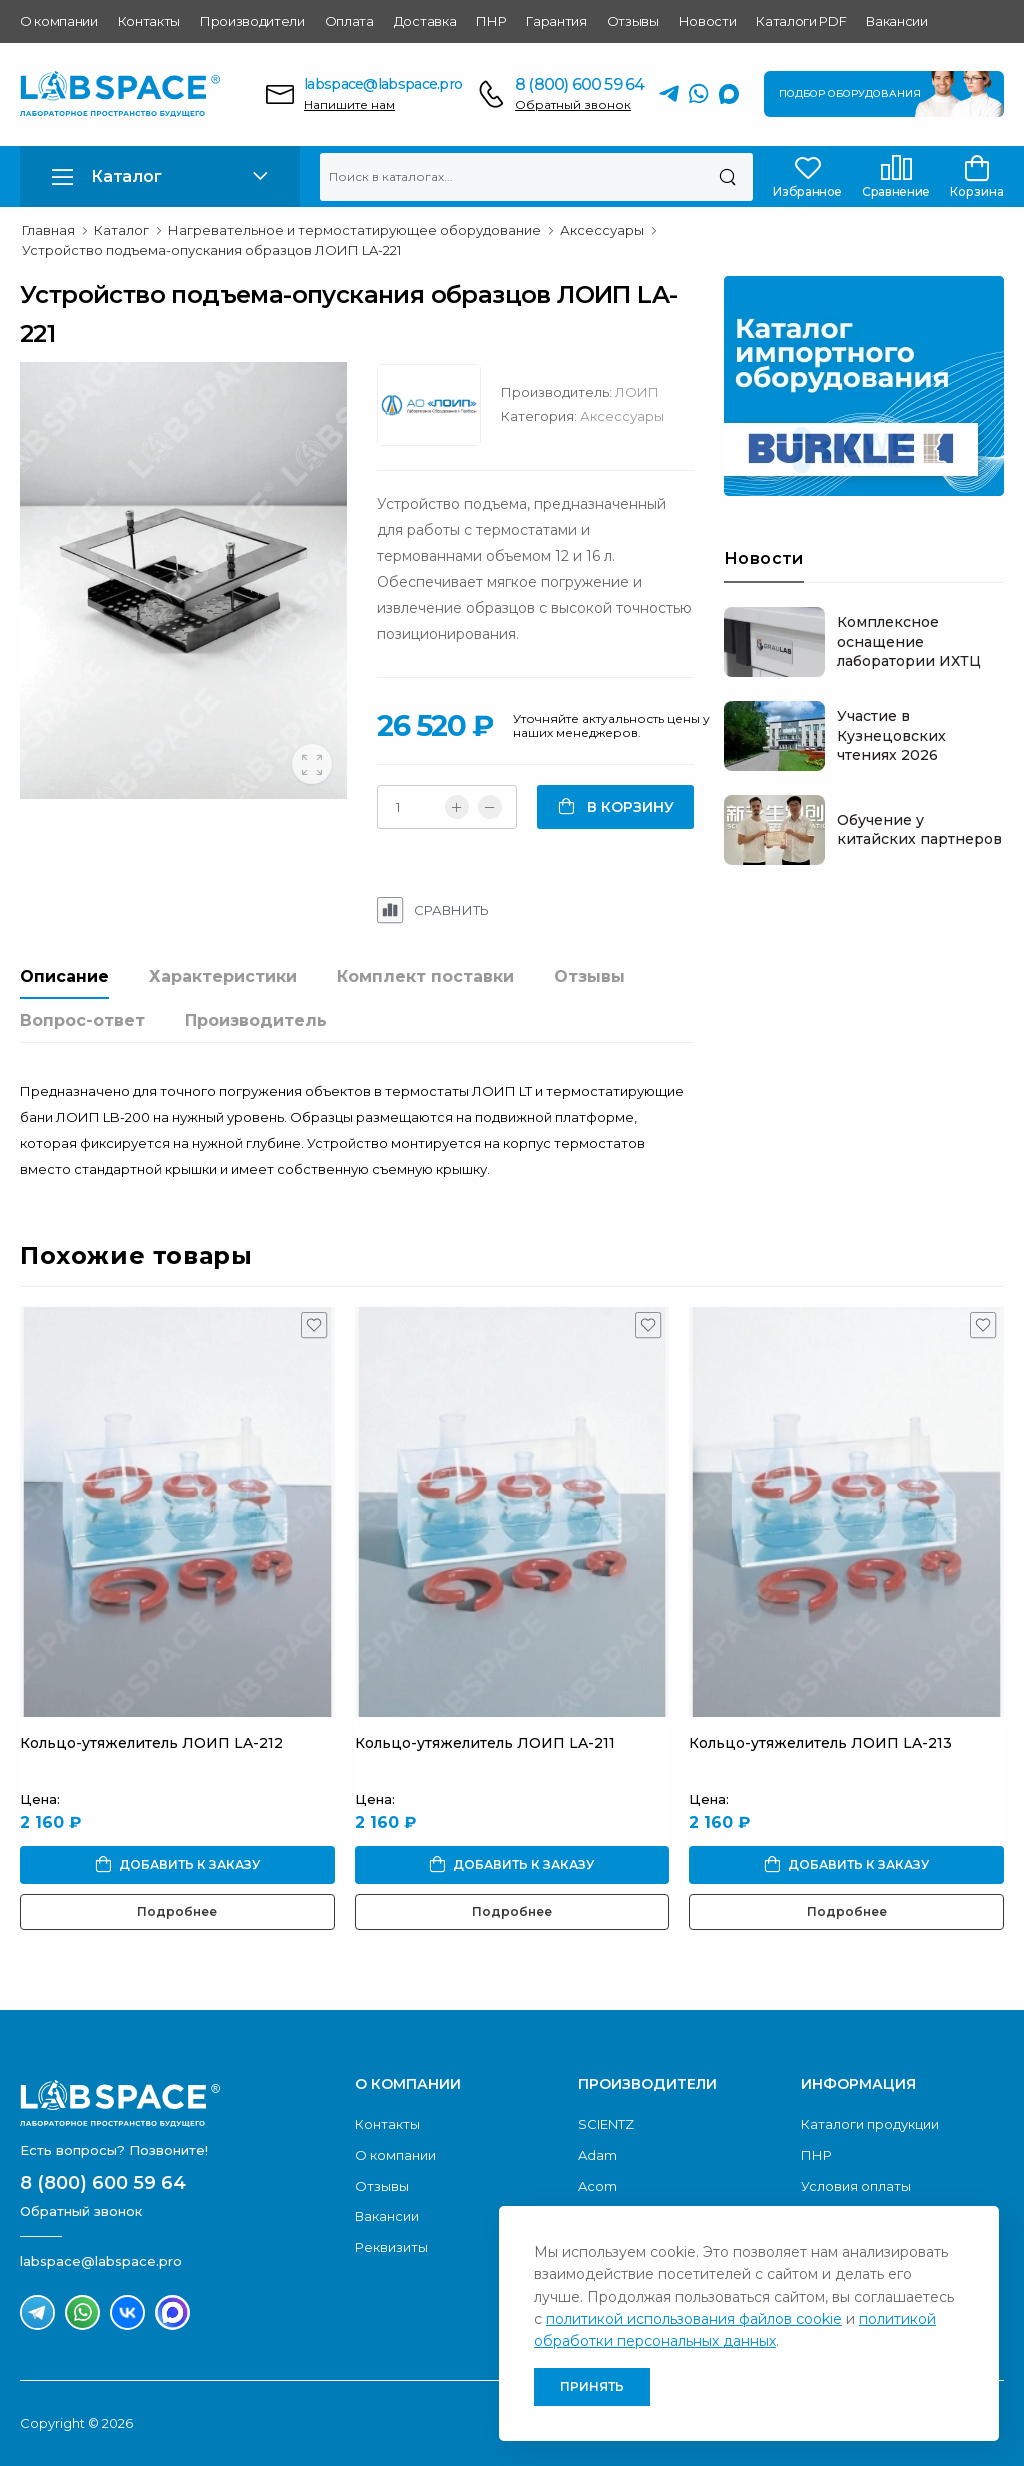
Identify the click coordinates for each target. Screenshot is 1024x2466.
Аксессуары (622, 416)
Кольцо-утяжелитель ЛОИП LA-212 (151, 1743)
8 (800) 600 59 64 (579, 84)
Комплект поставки (425, 976)
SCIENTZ (606, 2124)
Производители (252, 21)
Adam (597, 2155)
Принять (592, 2386)
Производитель (256, 1020)
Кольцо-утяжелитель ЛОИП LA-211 (485, 1743)
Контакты (149, 21)
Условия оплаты (856, 2186)
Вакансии (896, 21)
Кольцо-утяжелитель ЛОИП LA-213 (820, 1743)
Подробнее (177, 1911)
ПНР (491, 21)
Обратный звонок (573, 104)
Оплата (349, 21)
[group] (183, 580)
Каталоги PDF (801, 21)
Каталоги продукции (870, 2124)
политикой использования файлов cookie (694, 2319)
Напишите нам (349, 104)
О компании (59, 21)
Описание (64, 976)
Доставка (425, 21)
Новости (708, 21)
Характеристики (223, 976)
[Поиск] (727, 177)
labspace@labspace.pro (383, 84)
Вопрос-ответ (82, 1020)
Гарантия (556, 21)
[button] (160, 176)
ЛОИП (637, 392)
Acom (597, 2186)
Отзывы (633, 21)
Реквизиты (391, 2247)
